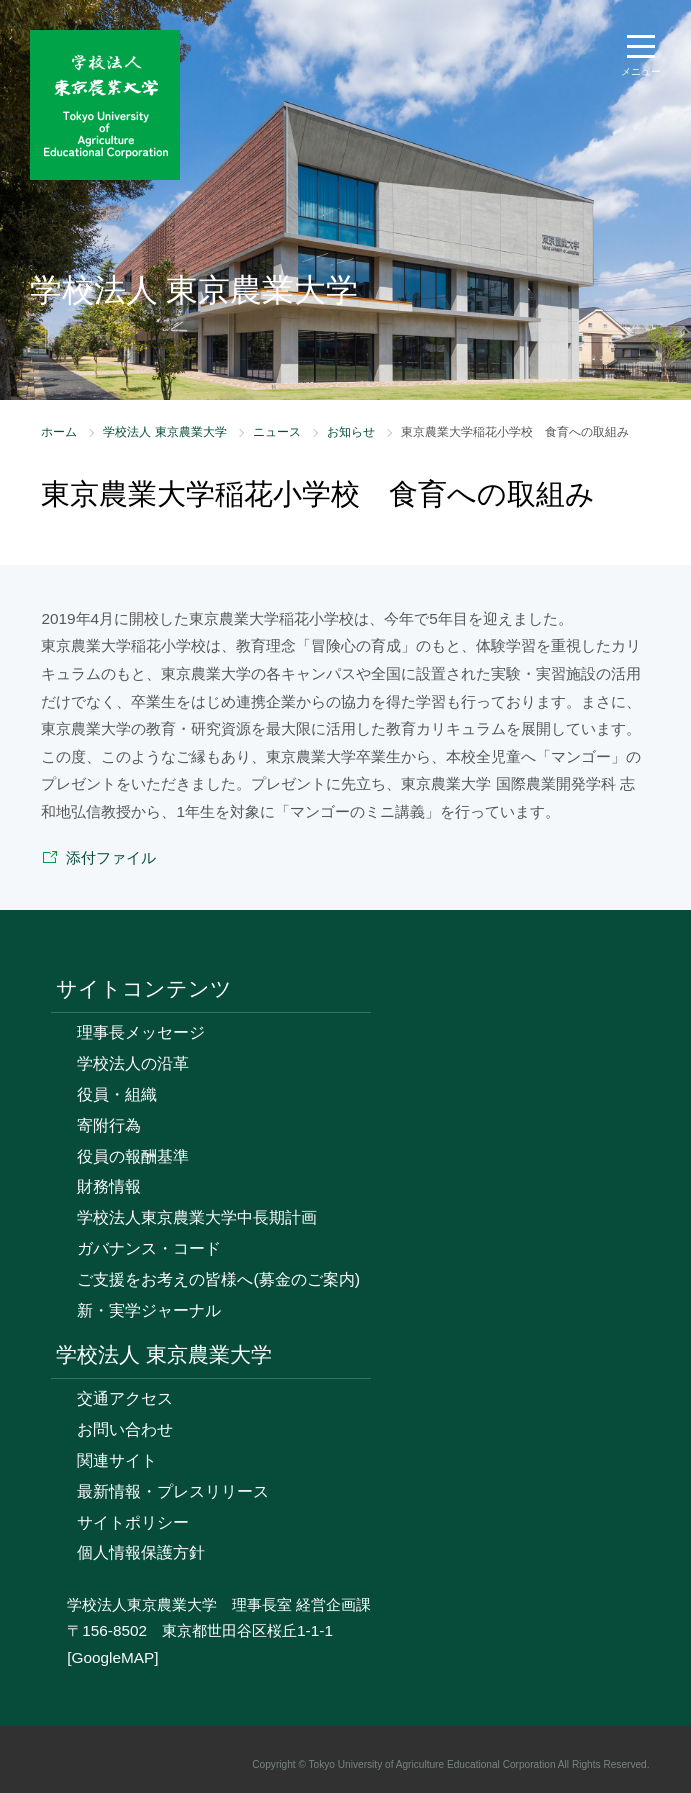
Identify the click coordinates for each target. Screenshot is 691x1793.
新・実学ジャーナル (149, 1310)
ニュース (277, 432)
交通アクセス (125, 1398)
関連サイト (117, 1460)
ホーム (59, 432)
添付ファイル (111, 857)
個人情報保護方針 (141, 1552)
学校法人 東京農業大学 (164, 432)
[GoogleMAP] (112, 1657)
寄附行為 (109, 1125)
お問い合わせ (125, 1429)
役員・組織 (117, 1094)
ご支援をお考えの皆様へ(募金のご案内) (218, 1279)
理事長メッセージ (141, 1032)
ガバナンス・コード (149, 1248)
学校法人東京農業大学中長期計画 (197, 1217)
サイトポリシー (133, 1522)
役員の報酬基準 (133, 1156)
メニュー (641, 71)
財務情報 (109, 1186)
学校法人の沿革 (133, 1063)
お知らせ (351, 432)
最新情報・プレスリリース (173, 1491)
